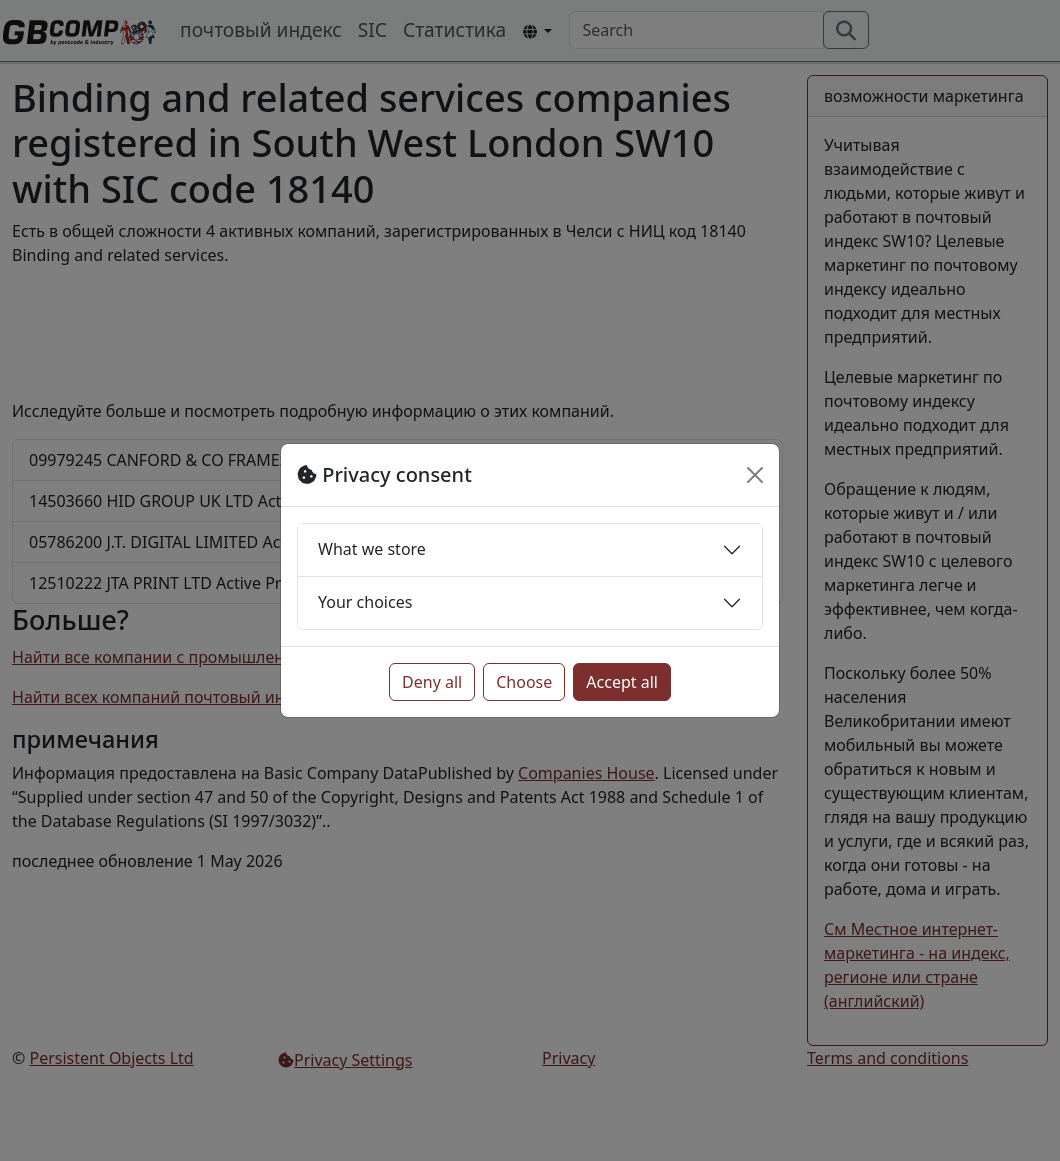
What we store (372, 549)
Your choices (365, 602)
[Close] (755, 475)
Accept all (622, 682)
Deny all (432, 682)
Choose (524, 682)
